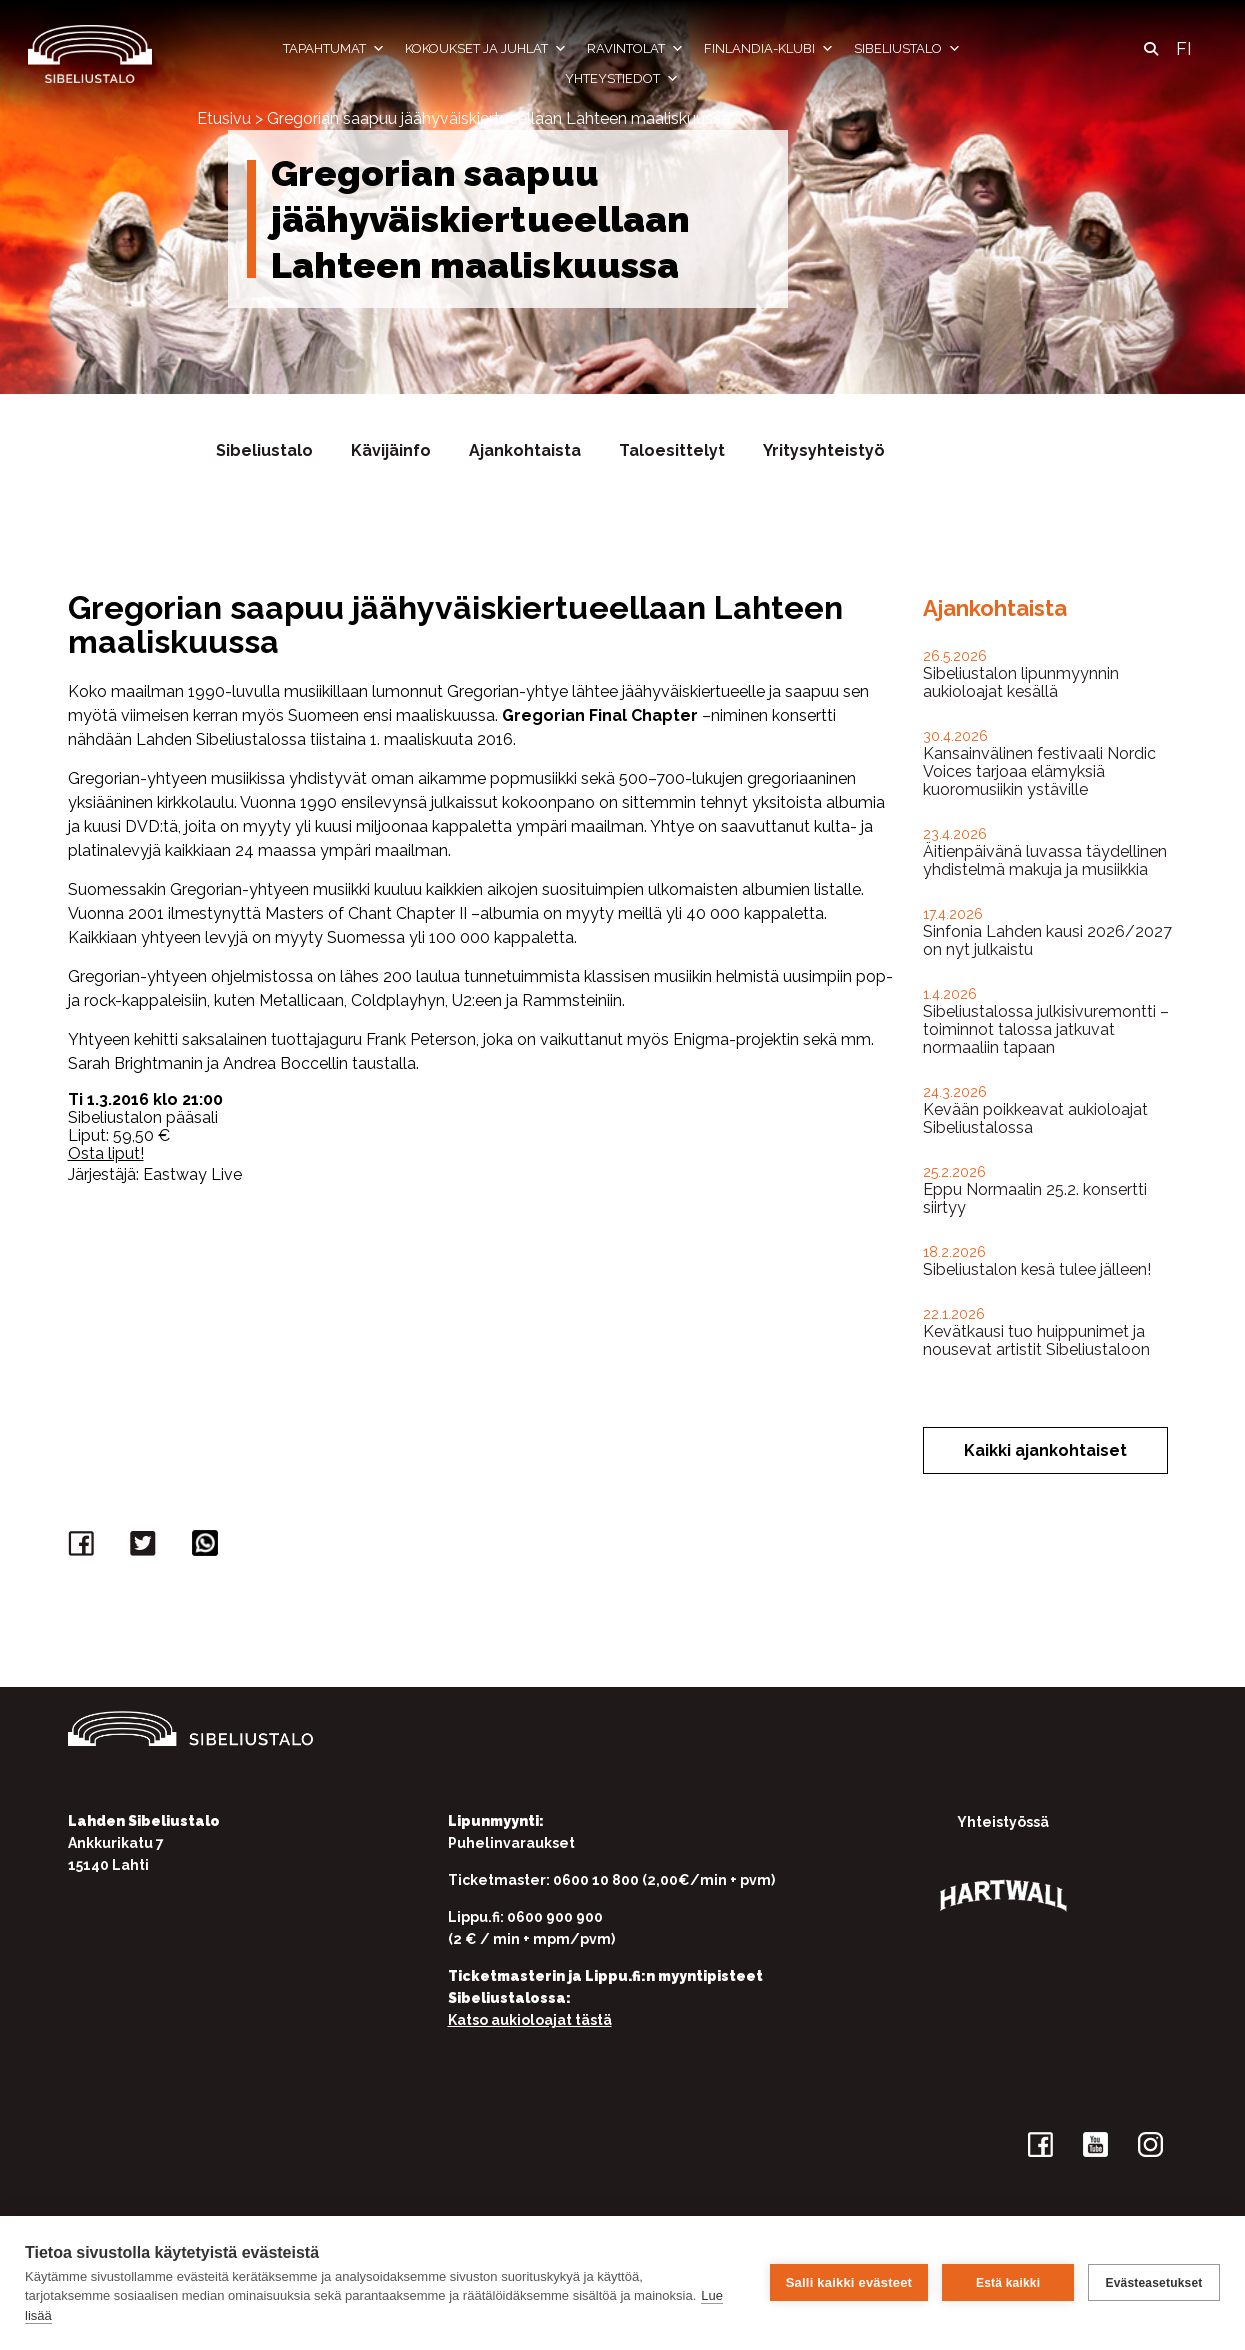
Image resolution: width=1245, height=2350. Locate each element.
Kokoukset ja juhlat (486, 49)
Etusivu (224, 118)
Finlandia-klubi (769, 49)
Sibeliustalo (907, 49)
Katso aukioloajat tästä (530, 2020)
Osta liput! (106, 1153)
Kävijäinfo (391, 450)
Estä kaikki (1008, 2283)
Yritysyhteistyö (824, 450)
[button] (1151, 49)
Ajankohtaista (525, 450)
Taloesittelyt (672, 450)
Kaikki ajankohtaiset (1045, 1450)
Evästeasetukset (1153, 2283)
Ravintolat (635, 49)
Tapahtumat (334, 49)
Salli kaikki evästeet (849, 2282)
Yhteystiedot (622, 79)
